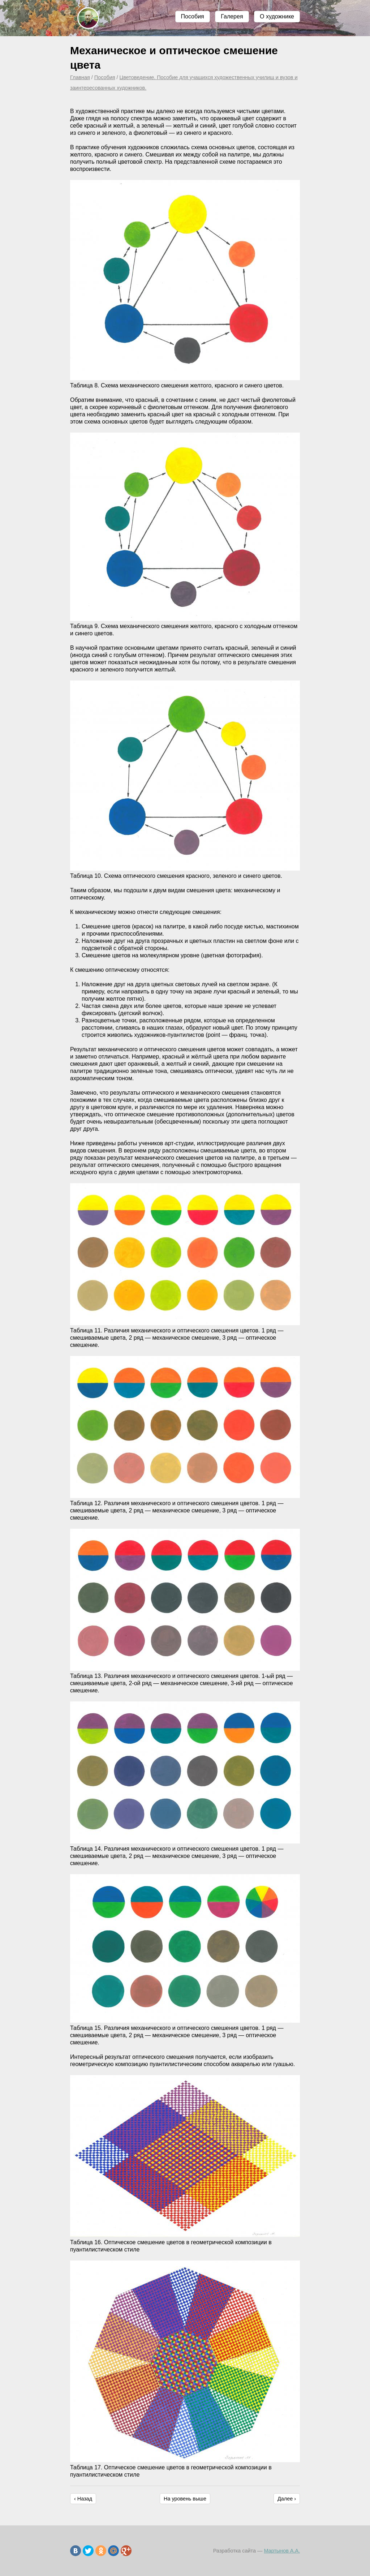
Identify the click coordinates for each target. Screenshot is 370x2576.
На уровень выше (185, 2499)
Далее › (287, 2499)
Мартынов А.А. (282, 2551)
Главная (80, 77)
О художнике (277, 16)
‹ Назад (83, 2499)
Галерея (232, 16)
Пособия (192, 16)
